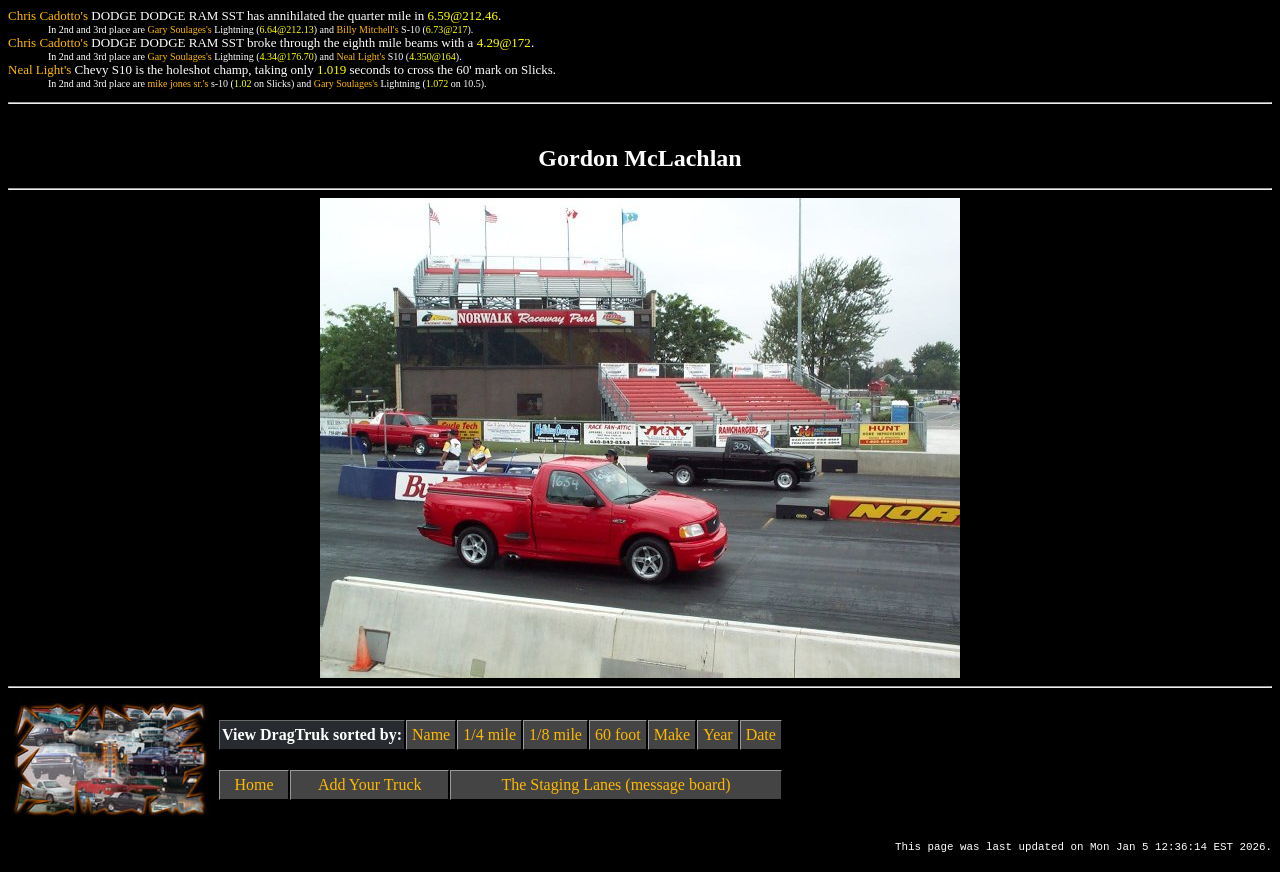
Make (672, 734)
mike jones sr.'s (177, 83)
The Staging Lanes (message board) (615, 784)
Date (761, 734)
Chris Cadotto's (48, 15)
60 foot (618, 734)
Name (431, 734)
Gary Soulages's (179, 29)
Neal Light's (360, 56)
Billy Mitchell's (367, 29)
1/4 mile (489, 734)
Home (254, 784)
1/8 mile (555, 734)
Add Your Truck (370, 784)
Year (717, 734)
